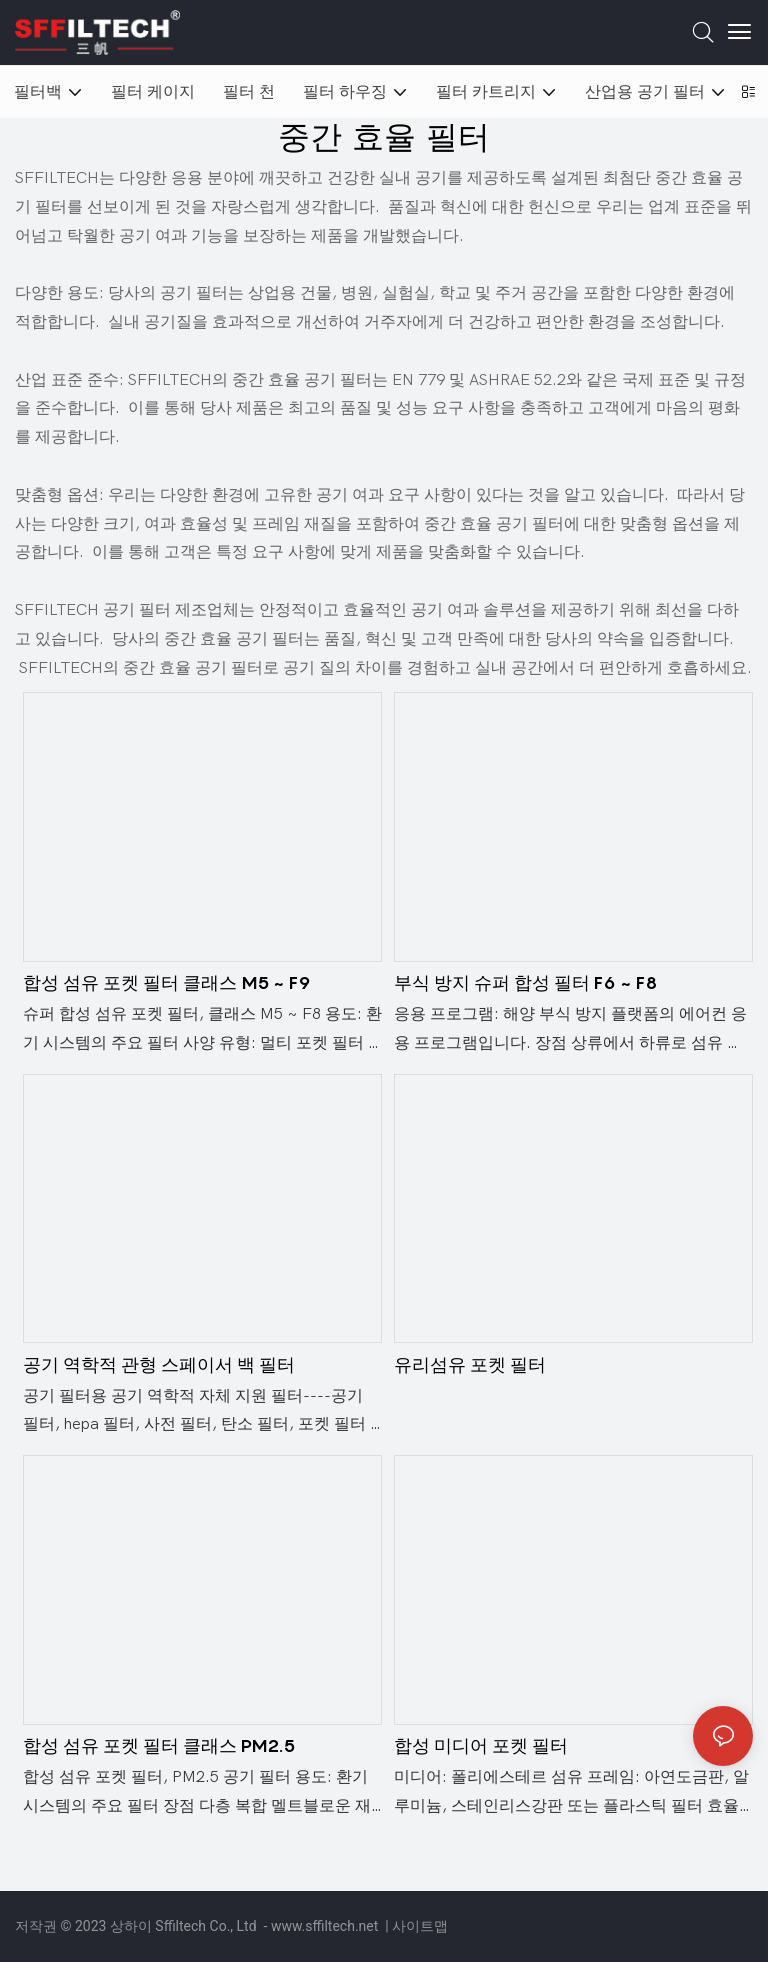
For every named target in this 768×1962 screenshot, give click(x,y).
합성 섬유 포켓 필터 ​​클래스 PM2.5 (159, 1745)
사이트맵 (420, 1926)
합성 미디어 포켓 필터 (481, 1745)
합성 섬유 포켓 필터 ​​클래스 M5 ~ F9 (167, 982)
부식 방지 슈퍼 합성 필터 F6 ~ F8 (525, 982)
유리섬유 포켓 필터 (470, 1364)
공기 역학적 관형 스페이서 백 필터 (159, 1364)
